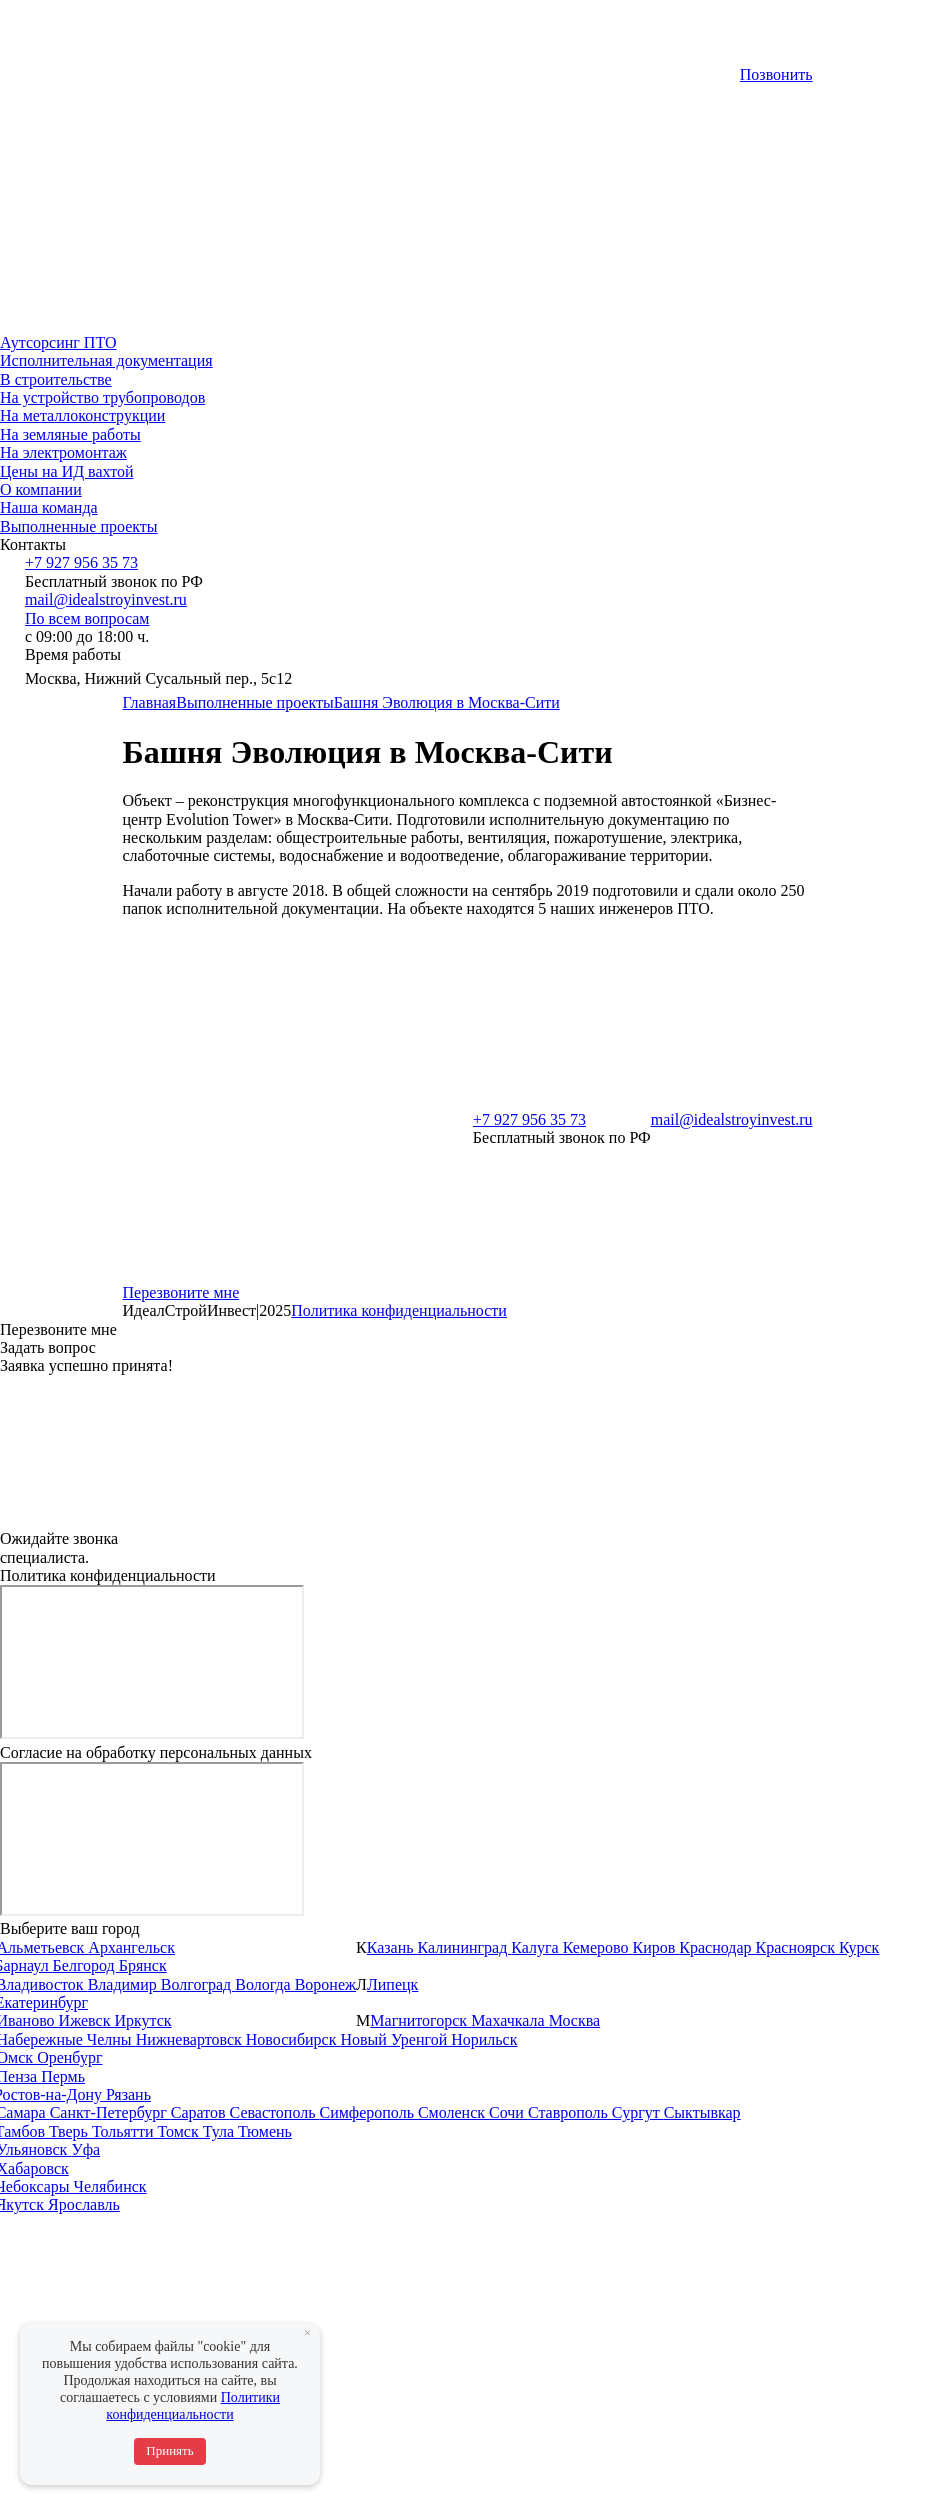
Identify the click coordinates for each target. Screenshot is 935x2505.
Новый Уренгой (395, 2039)
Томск (179, 2131)
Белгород (86, 1965)
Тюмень (265, 2131)
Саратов (200, 2112)
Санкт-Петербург (110, 2112)
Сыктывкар (702, 2112)
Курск (859, 1947)
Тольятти (125, 2131)
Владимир (124, 1984)
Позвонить (776, 74)
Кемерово (598, 1947)
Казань (392, 1947)
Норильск (484, 2039)
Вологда (264, 1984)
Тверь (70, 2131)
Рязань (128, 2094)
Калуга (536, 1947)
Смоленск (453, 2112)
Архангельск (131, 1947)
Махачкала (509, 2020)
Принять (169, 2450)
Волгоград (198, 1984)
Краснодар (717, 1947)
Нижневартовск (191, 2039)
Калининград (465, 1947)
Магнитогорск (420, 2020)
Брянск (143, 1965)
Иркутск (142, 2020)
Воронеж (325, 1984)
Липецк (392, 1984)
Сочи (508, 2112)
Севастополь (275, 2112)
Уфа (85, 2149)
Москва (575, 2020)
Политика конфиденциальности (399, 1310)
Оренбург (69, 2057)
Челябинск (110, 2186)
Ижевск (87, 2020)
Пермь (63, 2076)
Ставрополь (570, 2112)
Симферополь (368, 2112)
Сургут (638, 2112)
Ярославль (84, 2204)
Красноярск (797, 1947)
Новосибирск (293, 2039)
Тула (220, 2131)
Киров (656, 1947)
